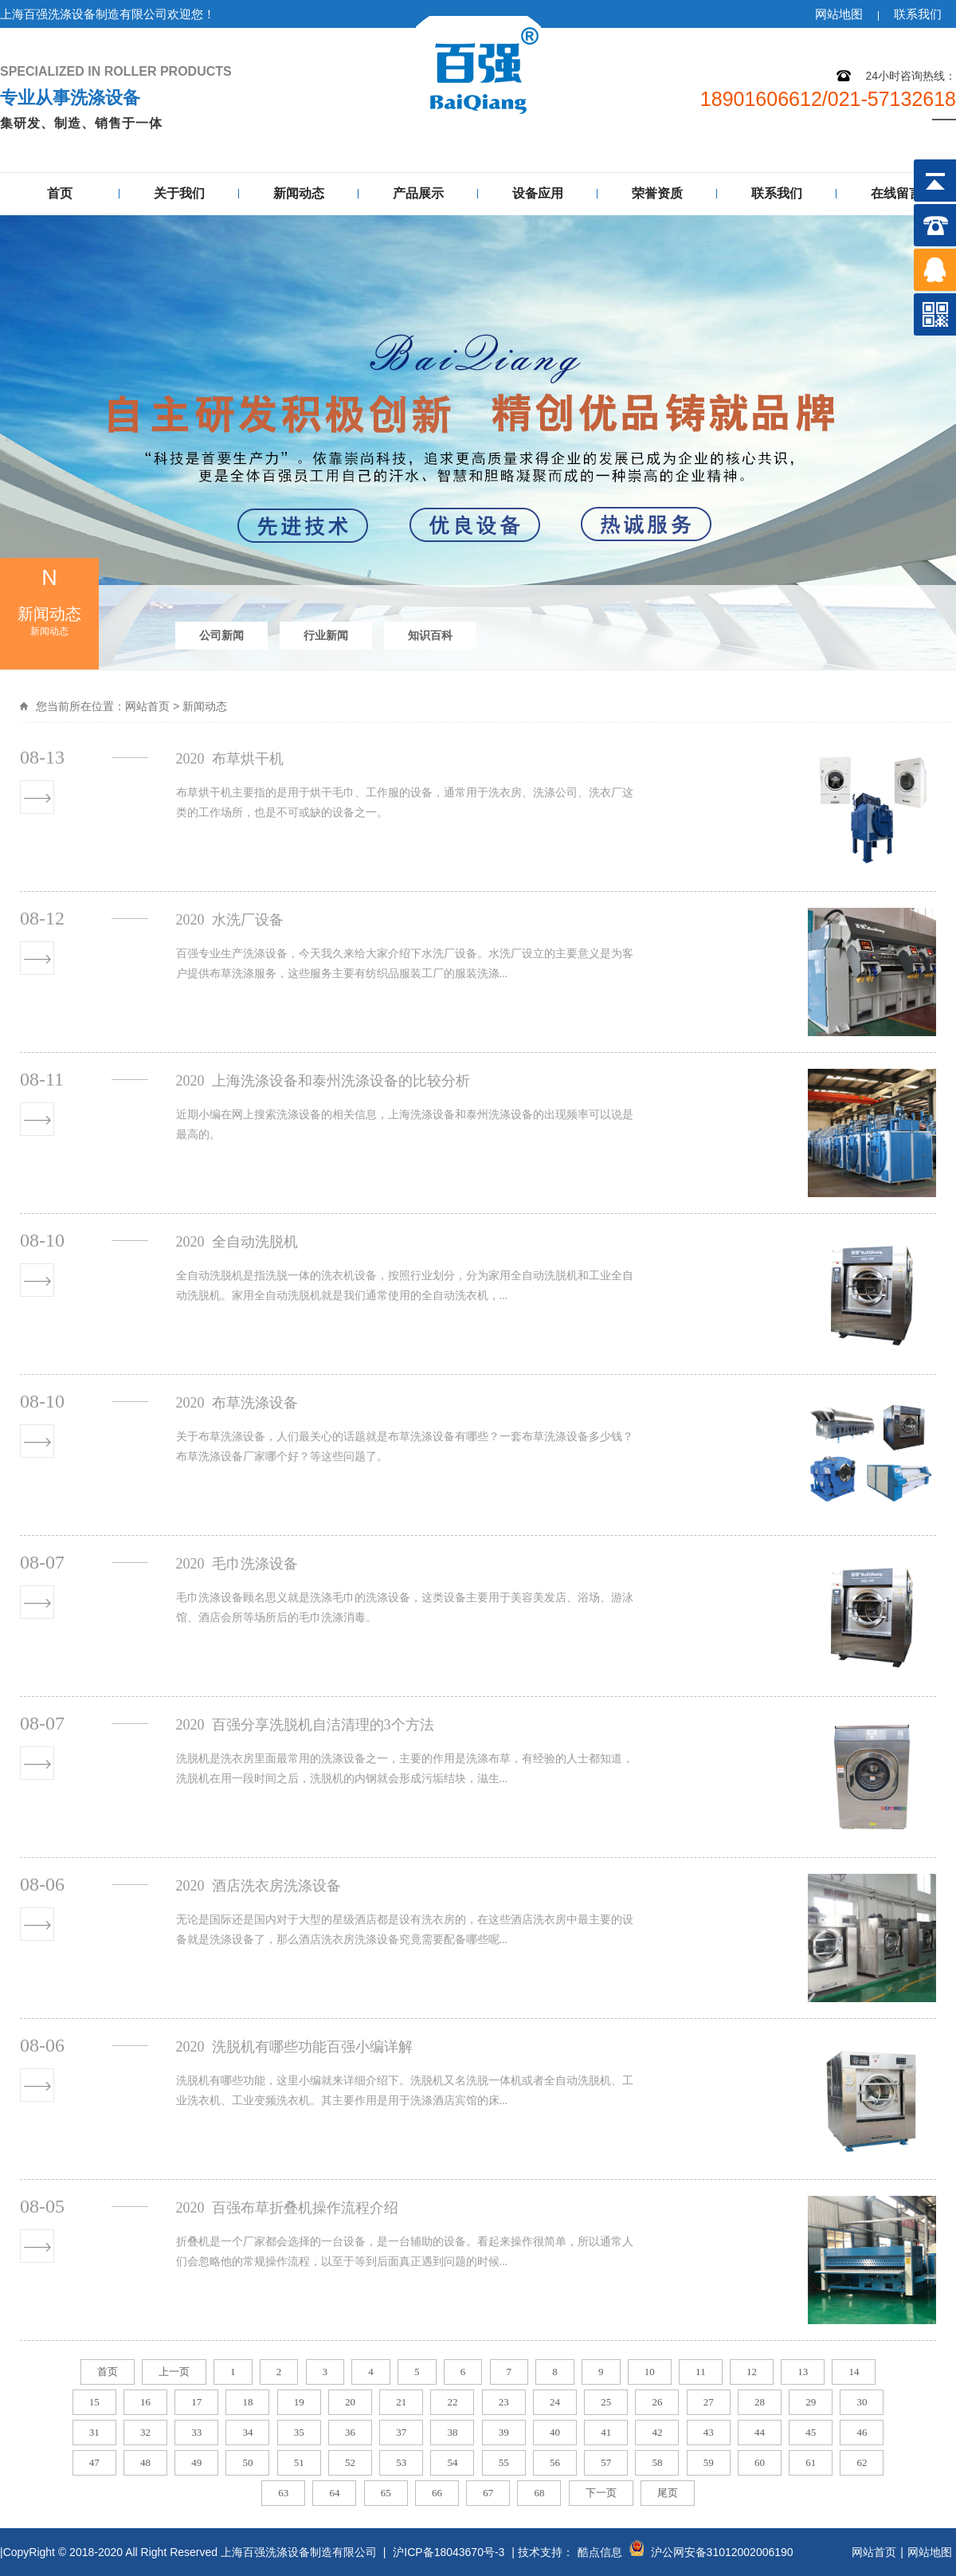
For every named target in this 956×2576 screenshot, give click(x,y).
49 (196, 2462)
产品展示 (418, 193)
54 (452, 2462)
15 (94, 2402)
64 (334, 2493)
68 (539, 2493)
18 (247, 2402)
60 (759, 2462)
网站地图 (839, 14)
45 (810, 2432)
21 (401, 2402)
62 (861, 2462)
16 (145, 2402)
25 (606, 2402)
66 (437, 2493)
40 (555, 2432)
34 (247, 2432)
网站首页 (147, 706)
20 (350, 2402)
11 (700, 2372)
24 (555, 2402)
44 (759, 2432)
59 (708, 2462)
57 (606, 2462)
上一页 (174, 2372)
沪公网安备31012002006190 (722, 2552)
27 (708, 2402)
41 (606, 2432)
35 (299, 2432)
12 (751, 2372)
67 (488, 2493)
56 (555, 2462)
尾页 (667, 2493)
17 (196, 2402)
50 (247, 2462)
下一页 (601, 2493)
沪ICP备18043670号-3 (448, 2552)
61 (810, 2462)
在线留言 (896, 193)
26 (657, 2402)
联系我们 (918, 14)
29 (810, 2402)
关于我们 (179, 193)
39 (504, 2432)
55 (504, 2462)
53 (401, 2462)
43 (708, 2432)
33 (196, 2432)
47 (94, 2462)
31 (94, 2432)
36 (350, 2432)
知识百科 (430, 635)
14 (853, 2372)
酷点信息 (600, 2552)
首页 (59, 193)
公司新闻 (221, 635)
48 (145, 2462)
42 (657, 2432)
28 (759, 2402)
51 (299, 2462)
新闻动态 (298, 193)
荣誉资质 (657, 193)
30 (861, 2402)
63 (283, 2493)
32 (145, 2432)
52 (350, 2462)
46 (861, 2432)
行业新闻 (326, 635)
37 (401, 2432)
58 (657, 2462)
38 (452, 2432)
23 (504, 2402)
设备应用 (537, 193)
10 (650, 2372)
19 (299, 2402)
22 (452, 2402)
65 (386, 2493)
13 (802, 2372)
